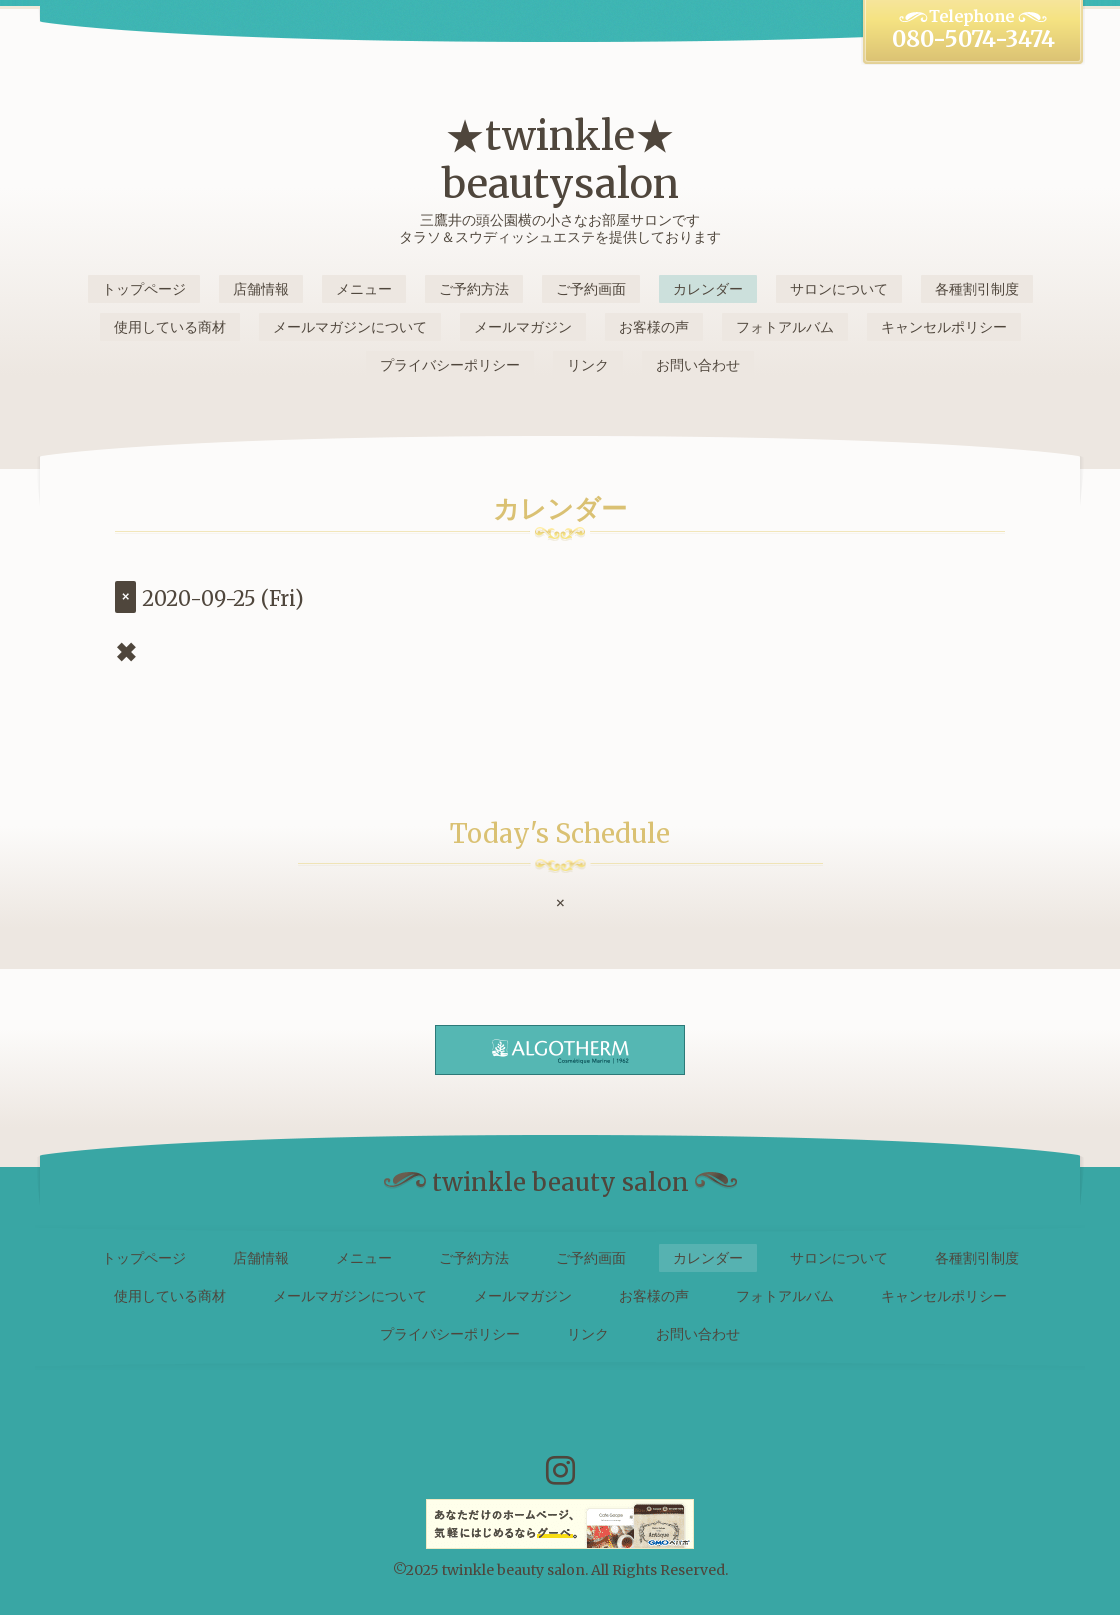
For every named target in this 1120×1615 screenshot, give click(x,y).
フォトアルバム (785, 327)
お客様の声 (654, 327)
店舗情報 (261, 289)
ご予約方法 (474, 289)
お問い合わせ (698, 365)
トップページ (144, 289)
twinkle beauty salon (513, 1570)
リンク (588, 365)
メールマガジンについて (350, 327)
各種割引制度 (977, 289)
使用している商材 (170, 327)
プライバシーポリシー (450, 365)
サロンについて (839, 289)
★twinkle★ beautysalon (560, 160)
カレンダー (708, 289)
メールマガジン (523, 327)
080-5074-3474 (973, 39)
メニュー (364, 289)
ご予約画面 (591, 289)
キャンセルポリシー (944, 327)
